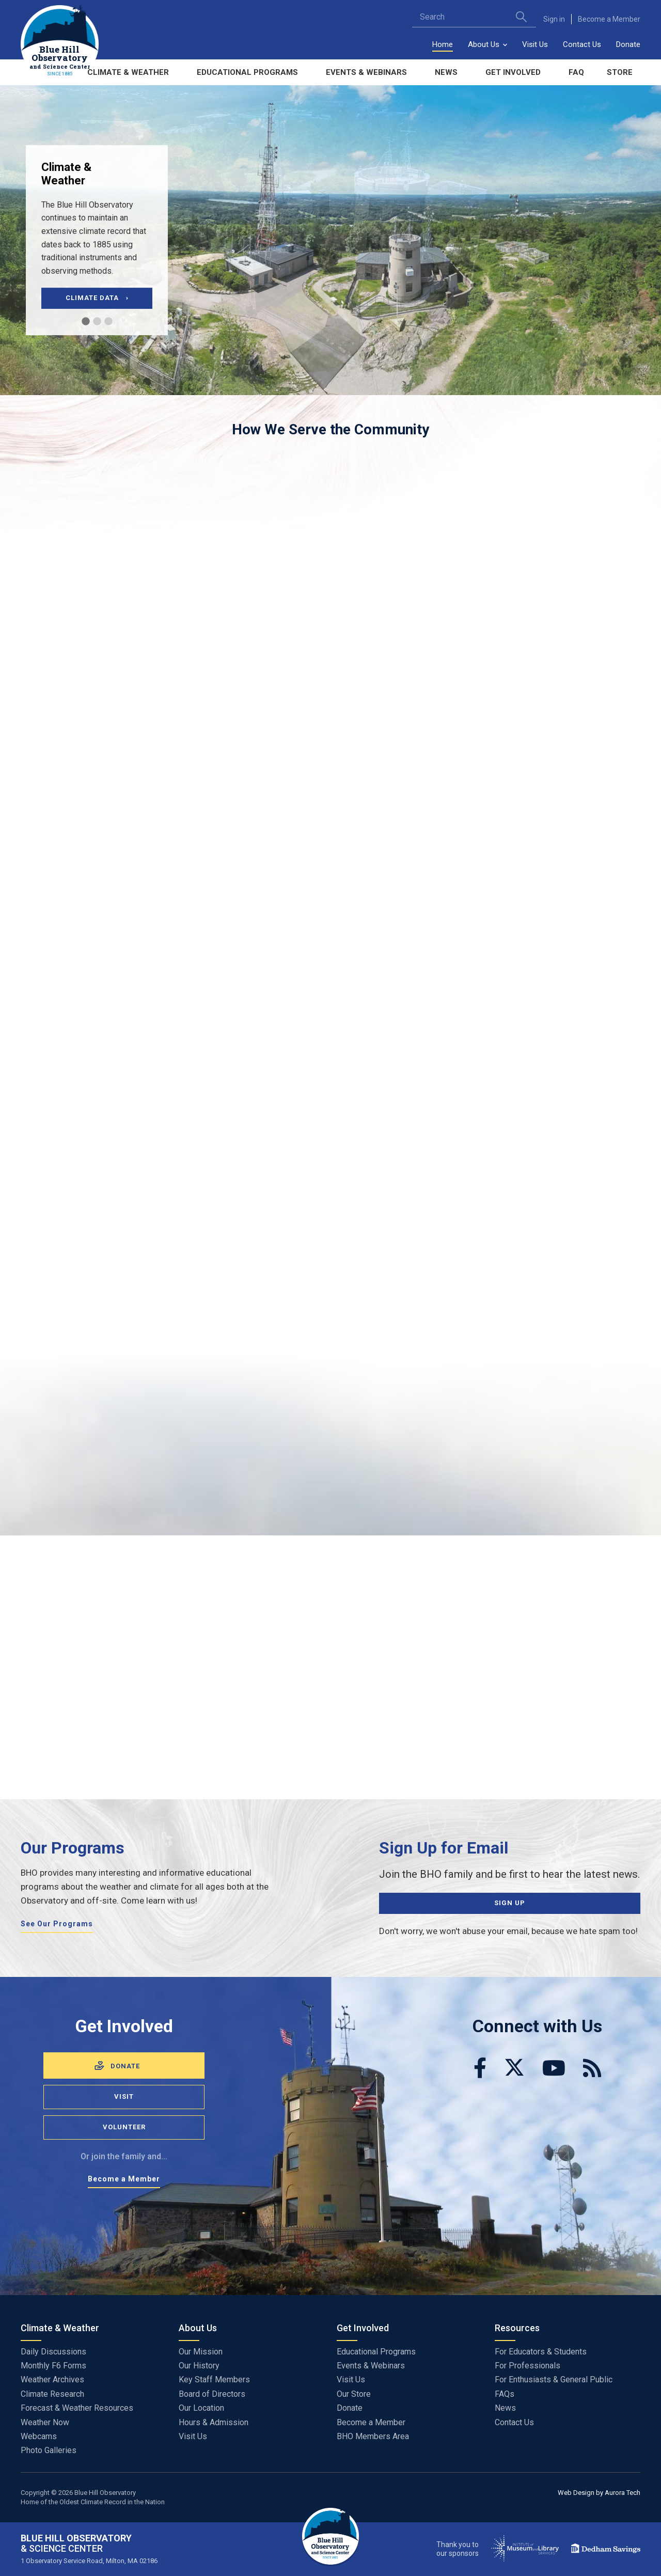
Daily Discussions (53, 2352)
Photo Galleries (48, 2450)
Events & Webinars (366, 72)
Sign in (554, 19)
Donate (628, 44)
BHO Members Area (373, 2436)
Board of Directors (212, 2394)
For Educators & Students (541, 2352)
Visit (124, 2096)
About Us (483, 44)
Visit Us (535, 44)
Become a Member (609, 19)
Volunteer (124, 2127)
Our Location (201, 2408)
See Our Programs (57, 1924)
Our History (199, 2365)
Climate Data (97, 298)
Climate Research (52, 2394)
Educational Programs (247, 72)
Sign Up (509, 1903)
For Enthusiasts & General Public (553, 2379)
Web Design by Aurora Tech (599, 2492)
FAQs (504, 2394)
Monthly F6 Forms (53, 2365)
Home (442, 44)
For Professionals (527, 2365)
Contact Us (582, 44)
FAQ (576, 72)
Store (620, 72)
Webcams (39, 2436)
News (446, 72)
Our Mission (201, 2352)
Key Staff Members (214, 2379)
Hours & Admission (213, 2422)
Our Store (354, 2394)
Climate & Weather (128, 72)
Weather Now (45, 2422)
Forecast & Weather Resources (77, 2408)
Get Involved (513, 72)
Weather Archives (52, 2379)
